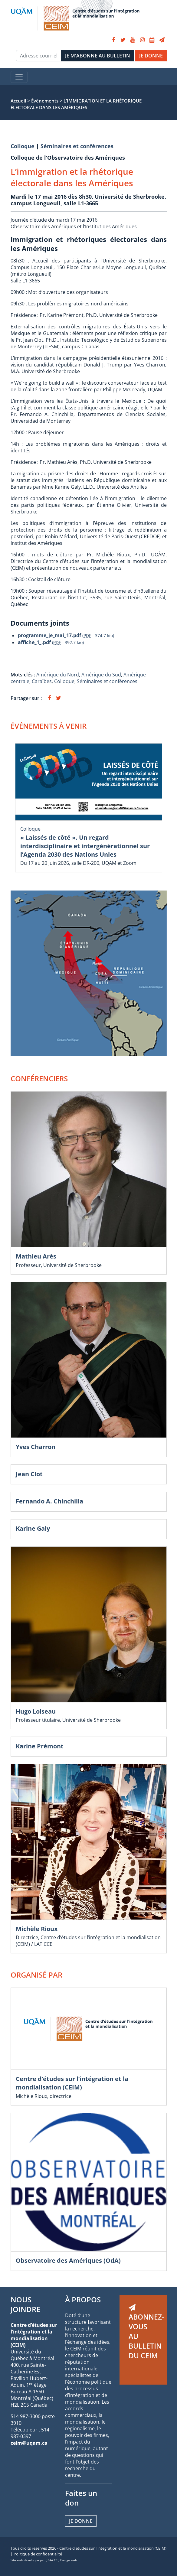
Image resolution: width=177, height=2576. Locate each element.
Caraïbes (42, 681)
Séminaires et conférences (77, 146)
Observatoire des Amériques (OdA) (68, 2260)
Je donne (81, 2521)
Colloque (22, 146)
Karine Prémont (40, 1746)
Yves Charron (35, 1447)
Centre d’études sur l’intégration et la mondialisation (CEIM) (72, 2083)
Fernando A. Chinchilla (49, 1501)
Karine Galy (33, 1528)
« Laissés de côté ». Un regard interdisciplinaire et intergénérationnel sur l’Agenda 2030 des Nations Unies (85, 845)
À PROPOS (83, 2299)
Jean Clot (29, 1474)
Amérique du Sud (101, 674)
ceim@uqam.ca (29, 2443)
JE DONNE (151, 55)
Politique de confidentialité (38, 2554)
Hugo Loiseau (36, 1711)
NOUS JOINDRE (25, 2304)
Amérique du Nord (57, 674)
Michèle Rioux (37, 1929)
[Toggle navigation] (19, 77)
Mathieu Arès (36, 1256)
